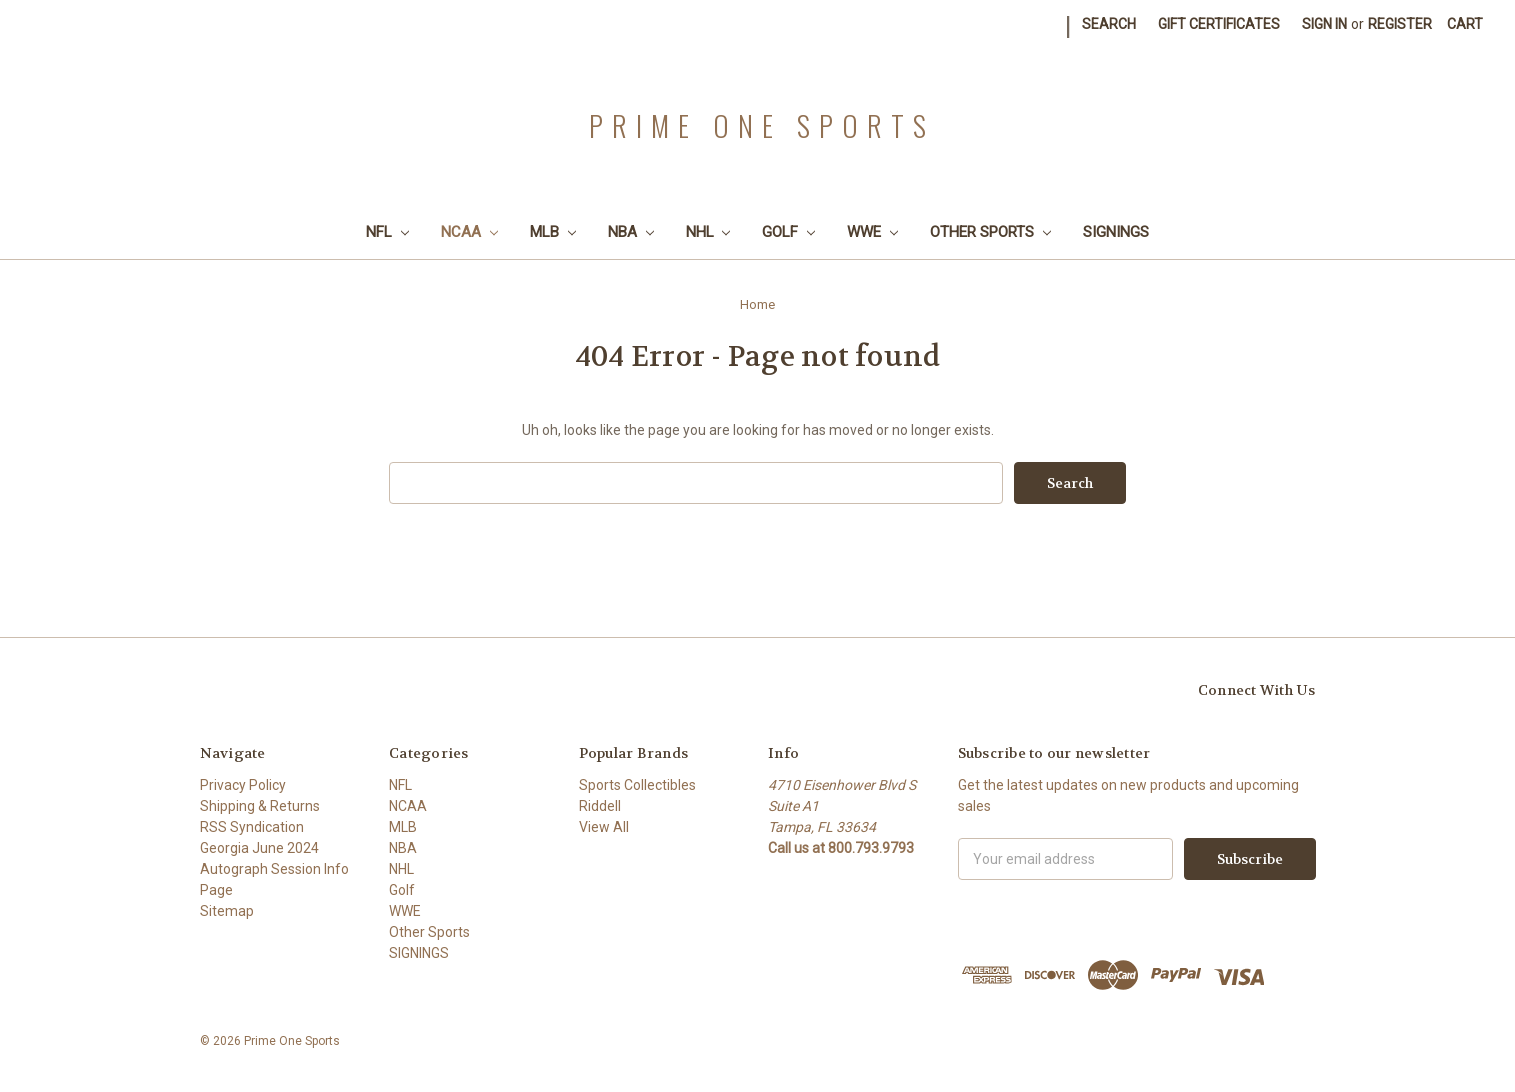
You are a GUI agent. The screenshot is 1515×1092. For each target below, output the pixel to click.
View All (604, 827)
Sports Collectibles (637, 785)
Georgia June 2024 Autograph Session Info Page (274, 869)
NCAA (469, 232)
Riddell (600, 806)
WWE (872, 232)
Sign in (1324, 24)
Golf (788, 232)
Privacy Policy (243, 785)
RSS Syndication (252, 827)
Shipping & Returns (260, 806)
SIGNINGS (1116, 232)
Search (1109, 24)
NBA (631, 232)
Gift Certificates (1219, 24)
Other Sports (990, 232)
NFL (387, 232)
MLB (553, 232)
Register (1400, 24)
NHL (708, 232)
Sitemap (227, 911)
